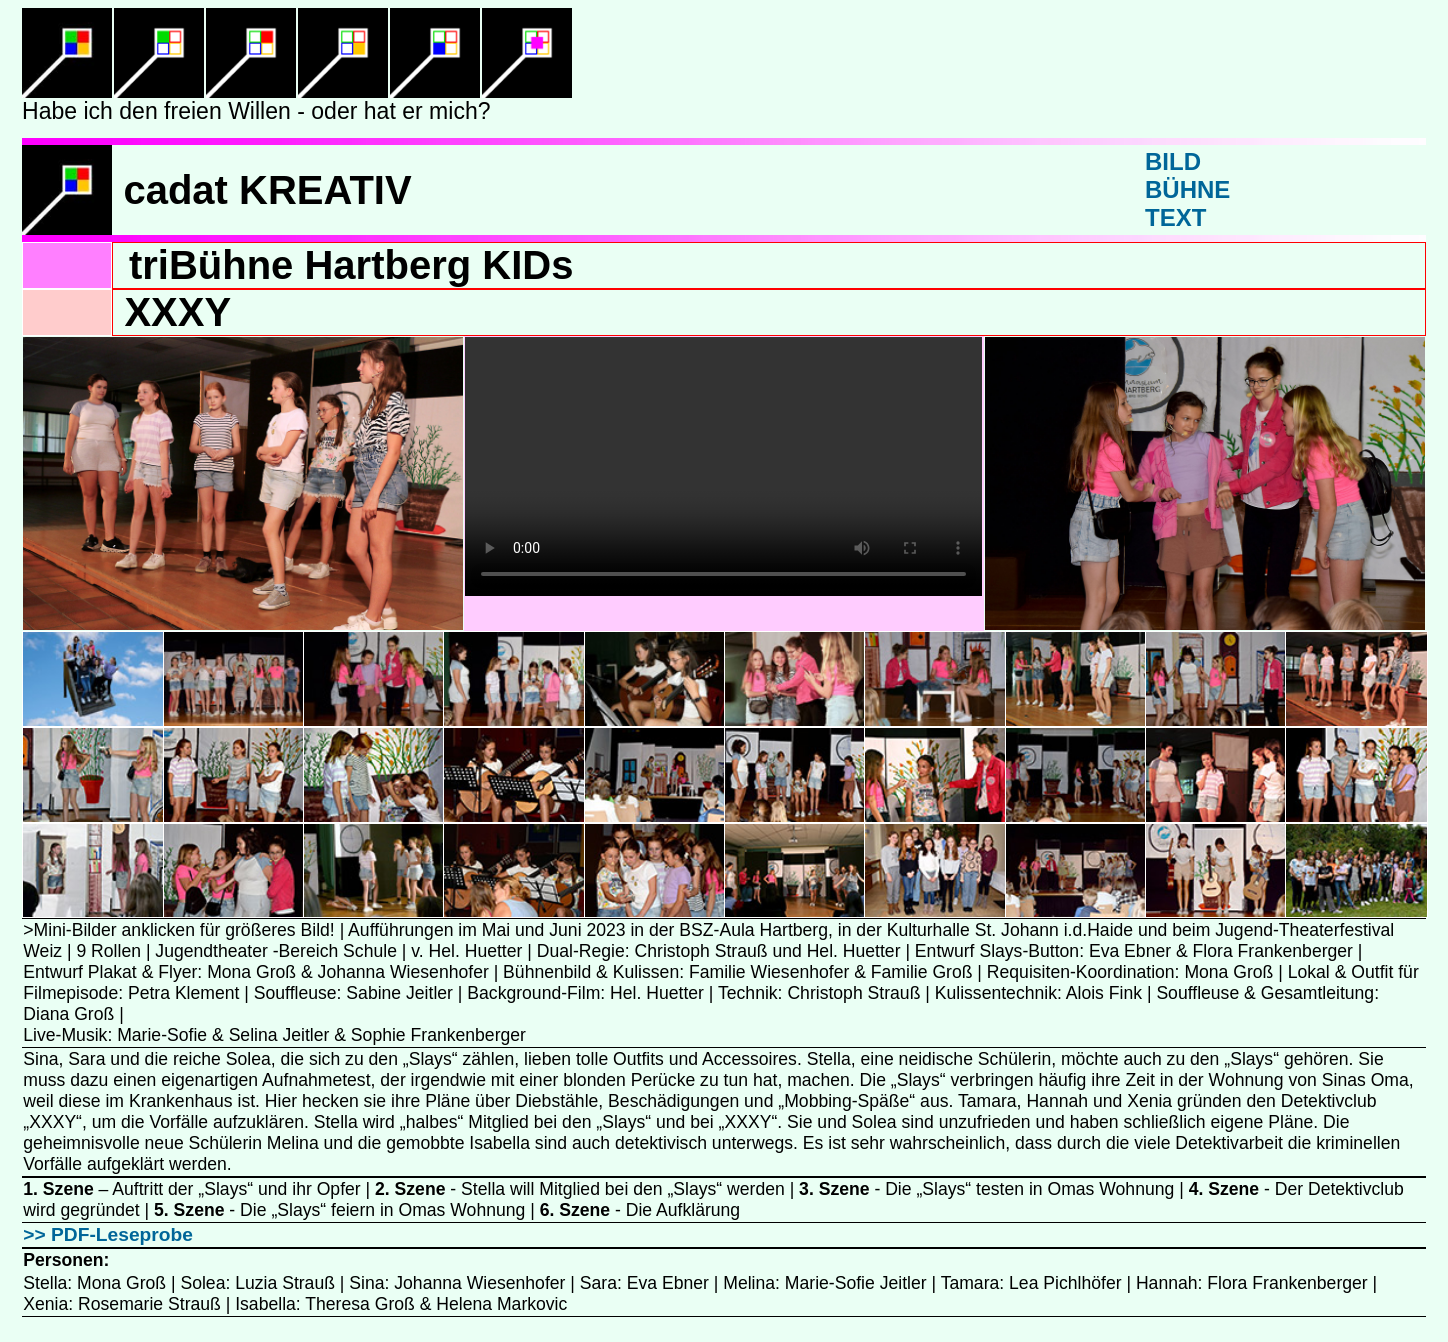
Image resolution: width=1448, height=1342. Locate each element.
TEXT (1175, 217)
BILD (1173, 161)
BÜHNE (1187, 189)
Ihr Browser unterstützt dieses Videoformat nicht (723, 466)
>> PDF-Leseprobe (108, 1234)
